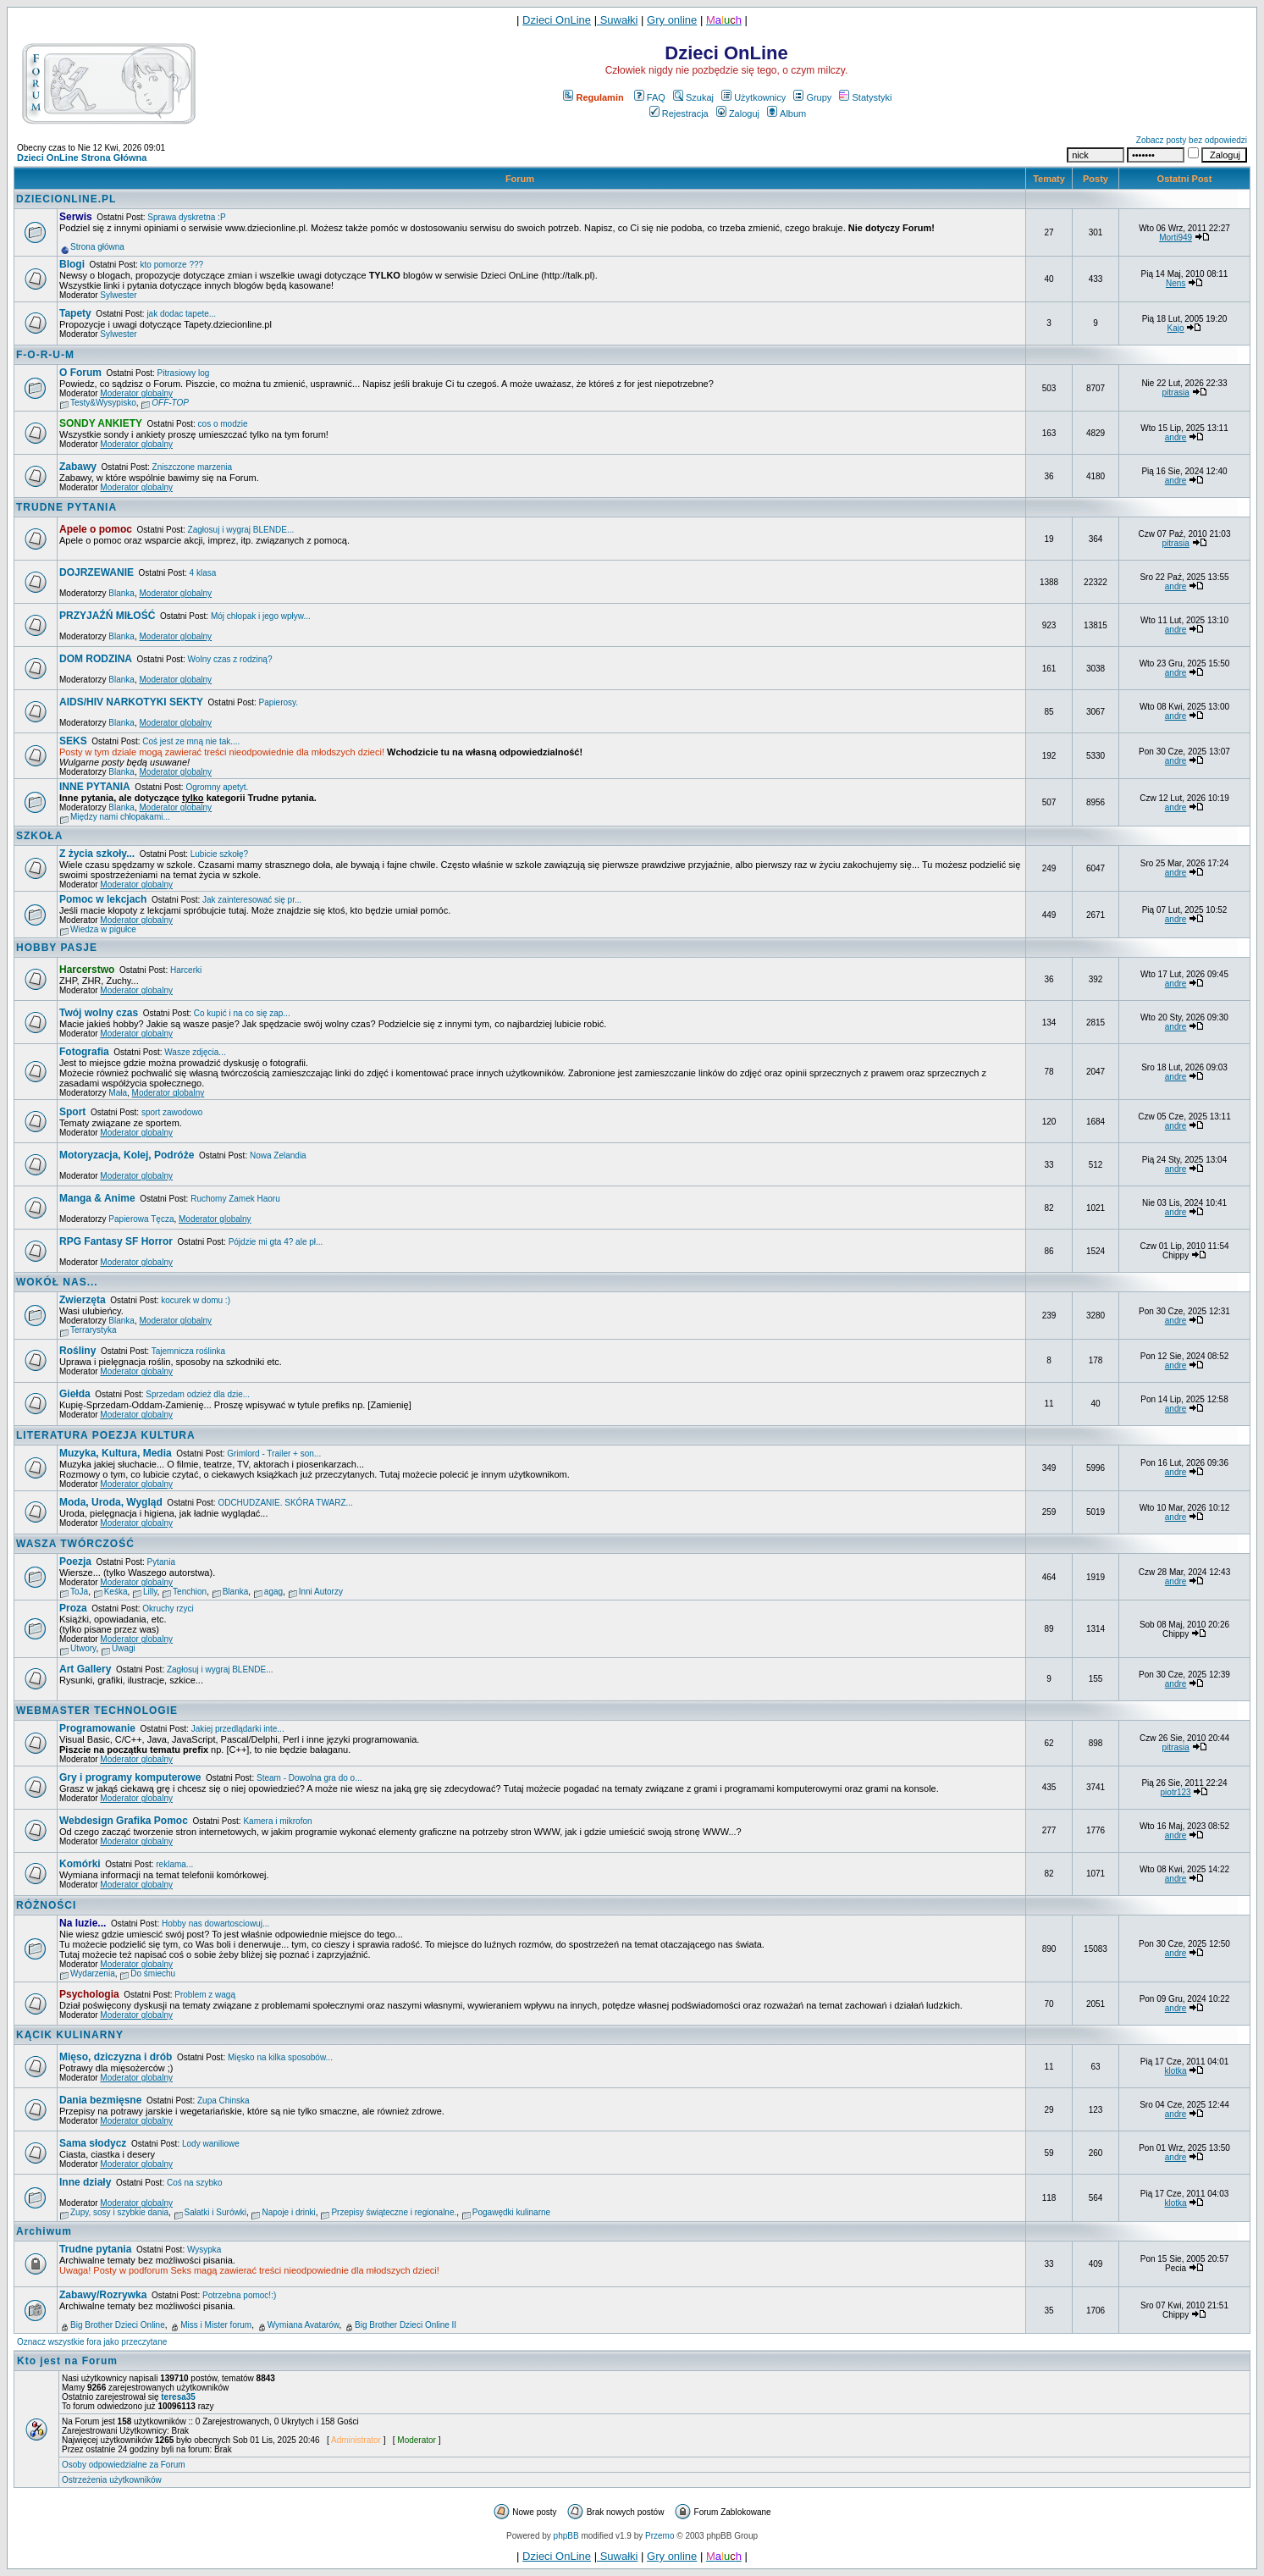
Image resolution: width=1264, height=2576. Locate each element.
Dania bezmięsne (100, 2100)
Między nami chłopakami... (120, 816)
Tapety (75, 313)
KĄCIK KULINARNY (70, 2035)
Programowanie (97, 1728)
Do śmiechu (152, 1973)
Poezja (75, 1561)
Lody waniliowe (211, 2143)
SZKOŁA (39, 836)
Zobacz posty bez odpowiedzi (1191, 140)
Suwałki (617, 20)
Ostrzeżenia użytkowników (112, 2480)
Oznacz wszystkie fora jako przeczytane (92, 2342)
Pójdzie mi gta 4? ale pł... (276, 1242)
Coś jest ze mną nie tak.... (191, 741)
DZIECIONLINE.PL (66, 199)
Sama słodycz (92, 2143)
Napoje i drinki (288, 2212)
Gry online (672, 20)
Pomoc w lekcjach (102, 899)
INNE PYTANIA (94, 787)
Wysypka (204, 2249)
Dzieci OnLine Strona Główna (81, 157)
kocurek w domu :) (195, 1300)
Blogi (72, 264)
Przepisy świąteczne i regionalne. (393, 2212)
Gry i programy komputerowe (130, 1777)
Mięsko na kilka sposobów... (280, 2057)
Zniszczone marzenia (192, 467)
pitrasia (1175, 392)
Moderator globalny (136, 393)
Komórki (80, 1864)
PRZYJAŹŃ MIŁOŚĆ (107, 616)
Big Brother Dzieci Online (117, 2325)
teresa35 (178, 2397)
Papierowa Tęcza (141, 1219)
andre (1176, 437)
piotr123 (1176, 1792)
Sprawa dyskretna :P (186, 217)
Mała (117, 1092)
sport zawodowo (171, 1112)
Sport (72, 1112)
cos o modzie (223, 423)
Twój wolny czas (98, 1013)
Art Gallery (85, 1669)
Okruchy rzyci (168, 1608)
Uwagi (123, 1648)
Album (786, 113)
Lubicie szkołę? (219, 854)
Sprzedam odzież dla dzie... (198, 1394)
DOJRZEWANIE (96, 572)
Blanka (121, 593)
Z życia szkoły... (97, 854)
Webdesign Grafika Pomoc (123, 1821)
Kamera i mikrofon (277, 1821)
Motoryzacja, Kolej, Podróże (126, 1155)
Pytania (161, 1562)
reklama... (174, 1864)
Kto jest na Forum (67, 2361)
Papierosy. (279, 702)
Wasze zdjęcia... (194, 1052)
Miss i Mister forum (215, 2325)
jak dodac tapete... (181, 313)
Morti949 (1175, 237)
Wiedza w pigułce (103, 929)
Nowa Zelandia (278, 1155)
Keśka (116, 1591)
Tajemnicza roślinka (188, 1351)
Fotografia (84, 1052)
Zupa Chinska (223, 2100)
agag (273, 1591)
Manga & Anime (97, 1198)
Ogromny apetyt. (216, 787)
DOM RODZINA (95, 659)
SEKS (73, 741)
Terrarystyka (93, 1330)
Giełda (75, 1394)
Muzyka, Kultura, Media (115, 1453)
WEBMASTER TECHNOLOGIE (97, 1710)
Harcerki (185, 970)
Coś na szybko (195, 2182)
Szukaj (693, 97)
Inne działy (85, 2182)
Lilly (150, 1591)
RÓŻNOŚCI (46, 1905)
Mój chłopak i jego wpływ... (261, 616)
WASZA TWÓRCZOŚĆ (75, 1544)
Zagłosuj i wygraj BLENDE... (241, 529)
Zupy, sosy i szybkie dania (119, 2212)
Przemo (659, 2535)
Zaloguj (737, 113)
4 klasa (203, 573)
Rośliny (77, 1351)
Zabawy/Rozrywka (102, 2295)
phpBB (566, 2535)
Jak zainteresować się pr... (251, 899)
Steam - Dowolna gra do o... (309, 1778)
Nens (1175, 283)
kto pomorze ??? (172, 264)
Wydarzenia (92, 1973)
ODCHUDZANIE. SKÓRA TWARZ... (285, 1502)
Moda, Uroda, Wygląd (111, 1502)
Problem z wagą (204, 1994)
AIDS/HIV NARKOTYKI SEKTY (131, 702)
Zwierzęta (82, 1300)
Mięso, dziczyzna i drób (115, 2057)
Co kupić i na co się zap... (242, 1013)
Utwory (83, 1648)
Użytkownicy (753, 97)
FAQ (649, 97)
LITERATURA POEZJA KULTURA (106, 1435)
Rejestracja (679, 113)
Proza (73, 1608)
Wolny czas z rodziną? (230, 659)
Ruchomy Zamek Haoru (235, 1198)
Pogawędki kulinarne (511, 2212)
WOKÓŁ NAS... (57, 1282)
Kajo (1175, 328)
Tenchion (190, 1591)
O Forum (80, 373)
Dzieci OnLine (556, 20)
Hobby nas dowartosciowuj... (215, 1923)
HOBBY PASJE (56, 948)
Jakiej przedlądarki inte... (237, 1728)
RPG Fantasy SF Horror (116, 1241)
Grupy (812, 97)
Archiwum (44, 2231)
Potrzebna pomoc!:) (239, 2295)
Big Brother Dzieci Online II (405, 2325)
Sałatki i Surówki (215, 2212)
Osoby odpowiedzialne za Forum (123, 2464)
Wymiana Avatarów (303, 2325)
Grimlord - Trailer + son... (274, 1453)
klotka (1176, 2071)
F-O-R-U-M (45, 355)
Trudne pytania (95, 2249)
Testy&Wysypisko (103, 402)
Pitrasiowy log (183, 373)
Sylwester (118, 295)
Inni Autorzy (321, 1591)
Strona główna (97, 247)
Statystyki (865, 97)
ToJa (79, 1591)
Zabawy (78, 467)
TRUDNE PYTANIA (66, 507)
